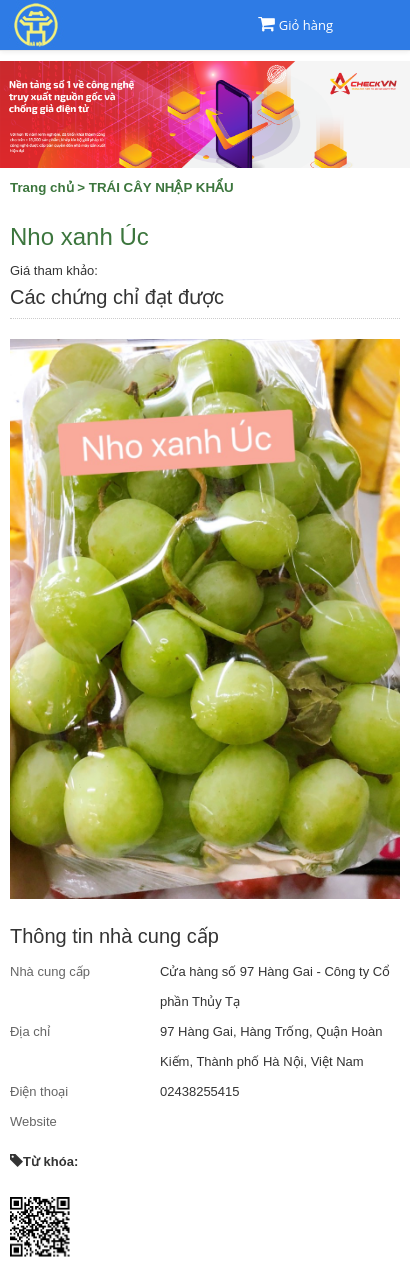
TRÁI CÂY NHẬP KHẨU (161, 187)
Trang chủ (42, 187)
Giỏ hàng (306, 25)
